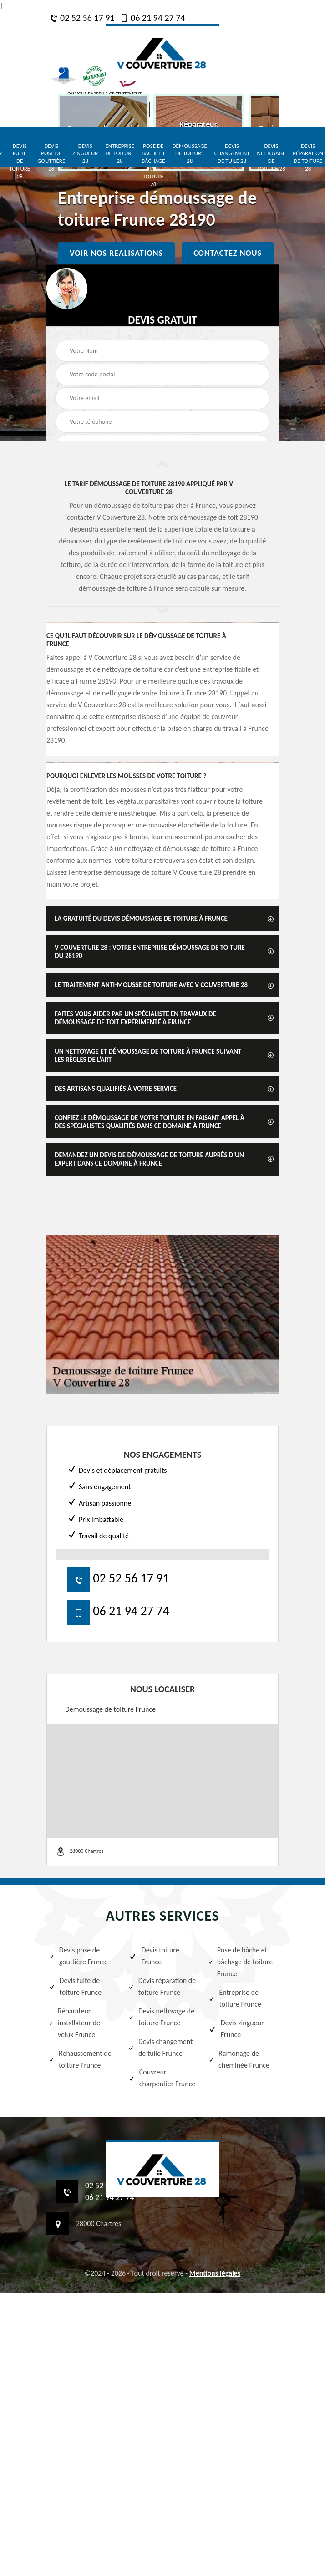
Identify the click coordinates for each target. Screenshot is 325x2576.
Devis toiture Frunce (153, 1956)
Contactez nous (227, 253)
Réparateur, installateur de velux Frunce (74, 2023)
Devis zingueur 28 (85, 153)
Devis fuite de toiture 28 (19, 161)
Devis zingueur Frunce (236, 2028)
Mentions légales (215, 2273)
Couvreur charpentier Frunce (161, 2078)
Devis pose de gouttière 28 (51, 157)
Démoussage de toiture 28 (190, 153)
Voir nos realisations (116, 253)
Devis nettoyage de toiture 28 (271, 157)
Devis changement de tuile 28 (232, 153)
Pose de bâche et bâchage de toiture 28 (153, 165)
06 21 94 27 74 (152, 18)
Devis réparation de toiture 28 (308, 157)
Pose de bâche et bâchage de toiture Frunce (240, 1962)
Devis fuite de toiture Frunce (75, 1986)
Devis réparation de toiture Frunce (162, 1986)
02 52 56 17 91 (82, 18)
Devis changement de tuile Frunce (160, 2047)
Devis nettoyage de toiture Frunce (161, 2017)
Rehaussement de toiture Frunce (80, 2059)
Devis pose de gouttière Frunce (78, 1956)
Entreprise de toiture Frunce (234, 1998)
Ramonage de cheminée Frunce (238, 2059)
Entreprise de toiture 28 (119, 153)
